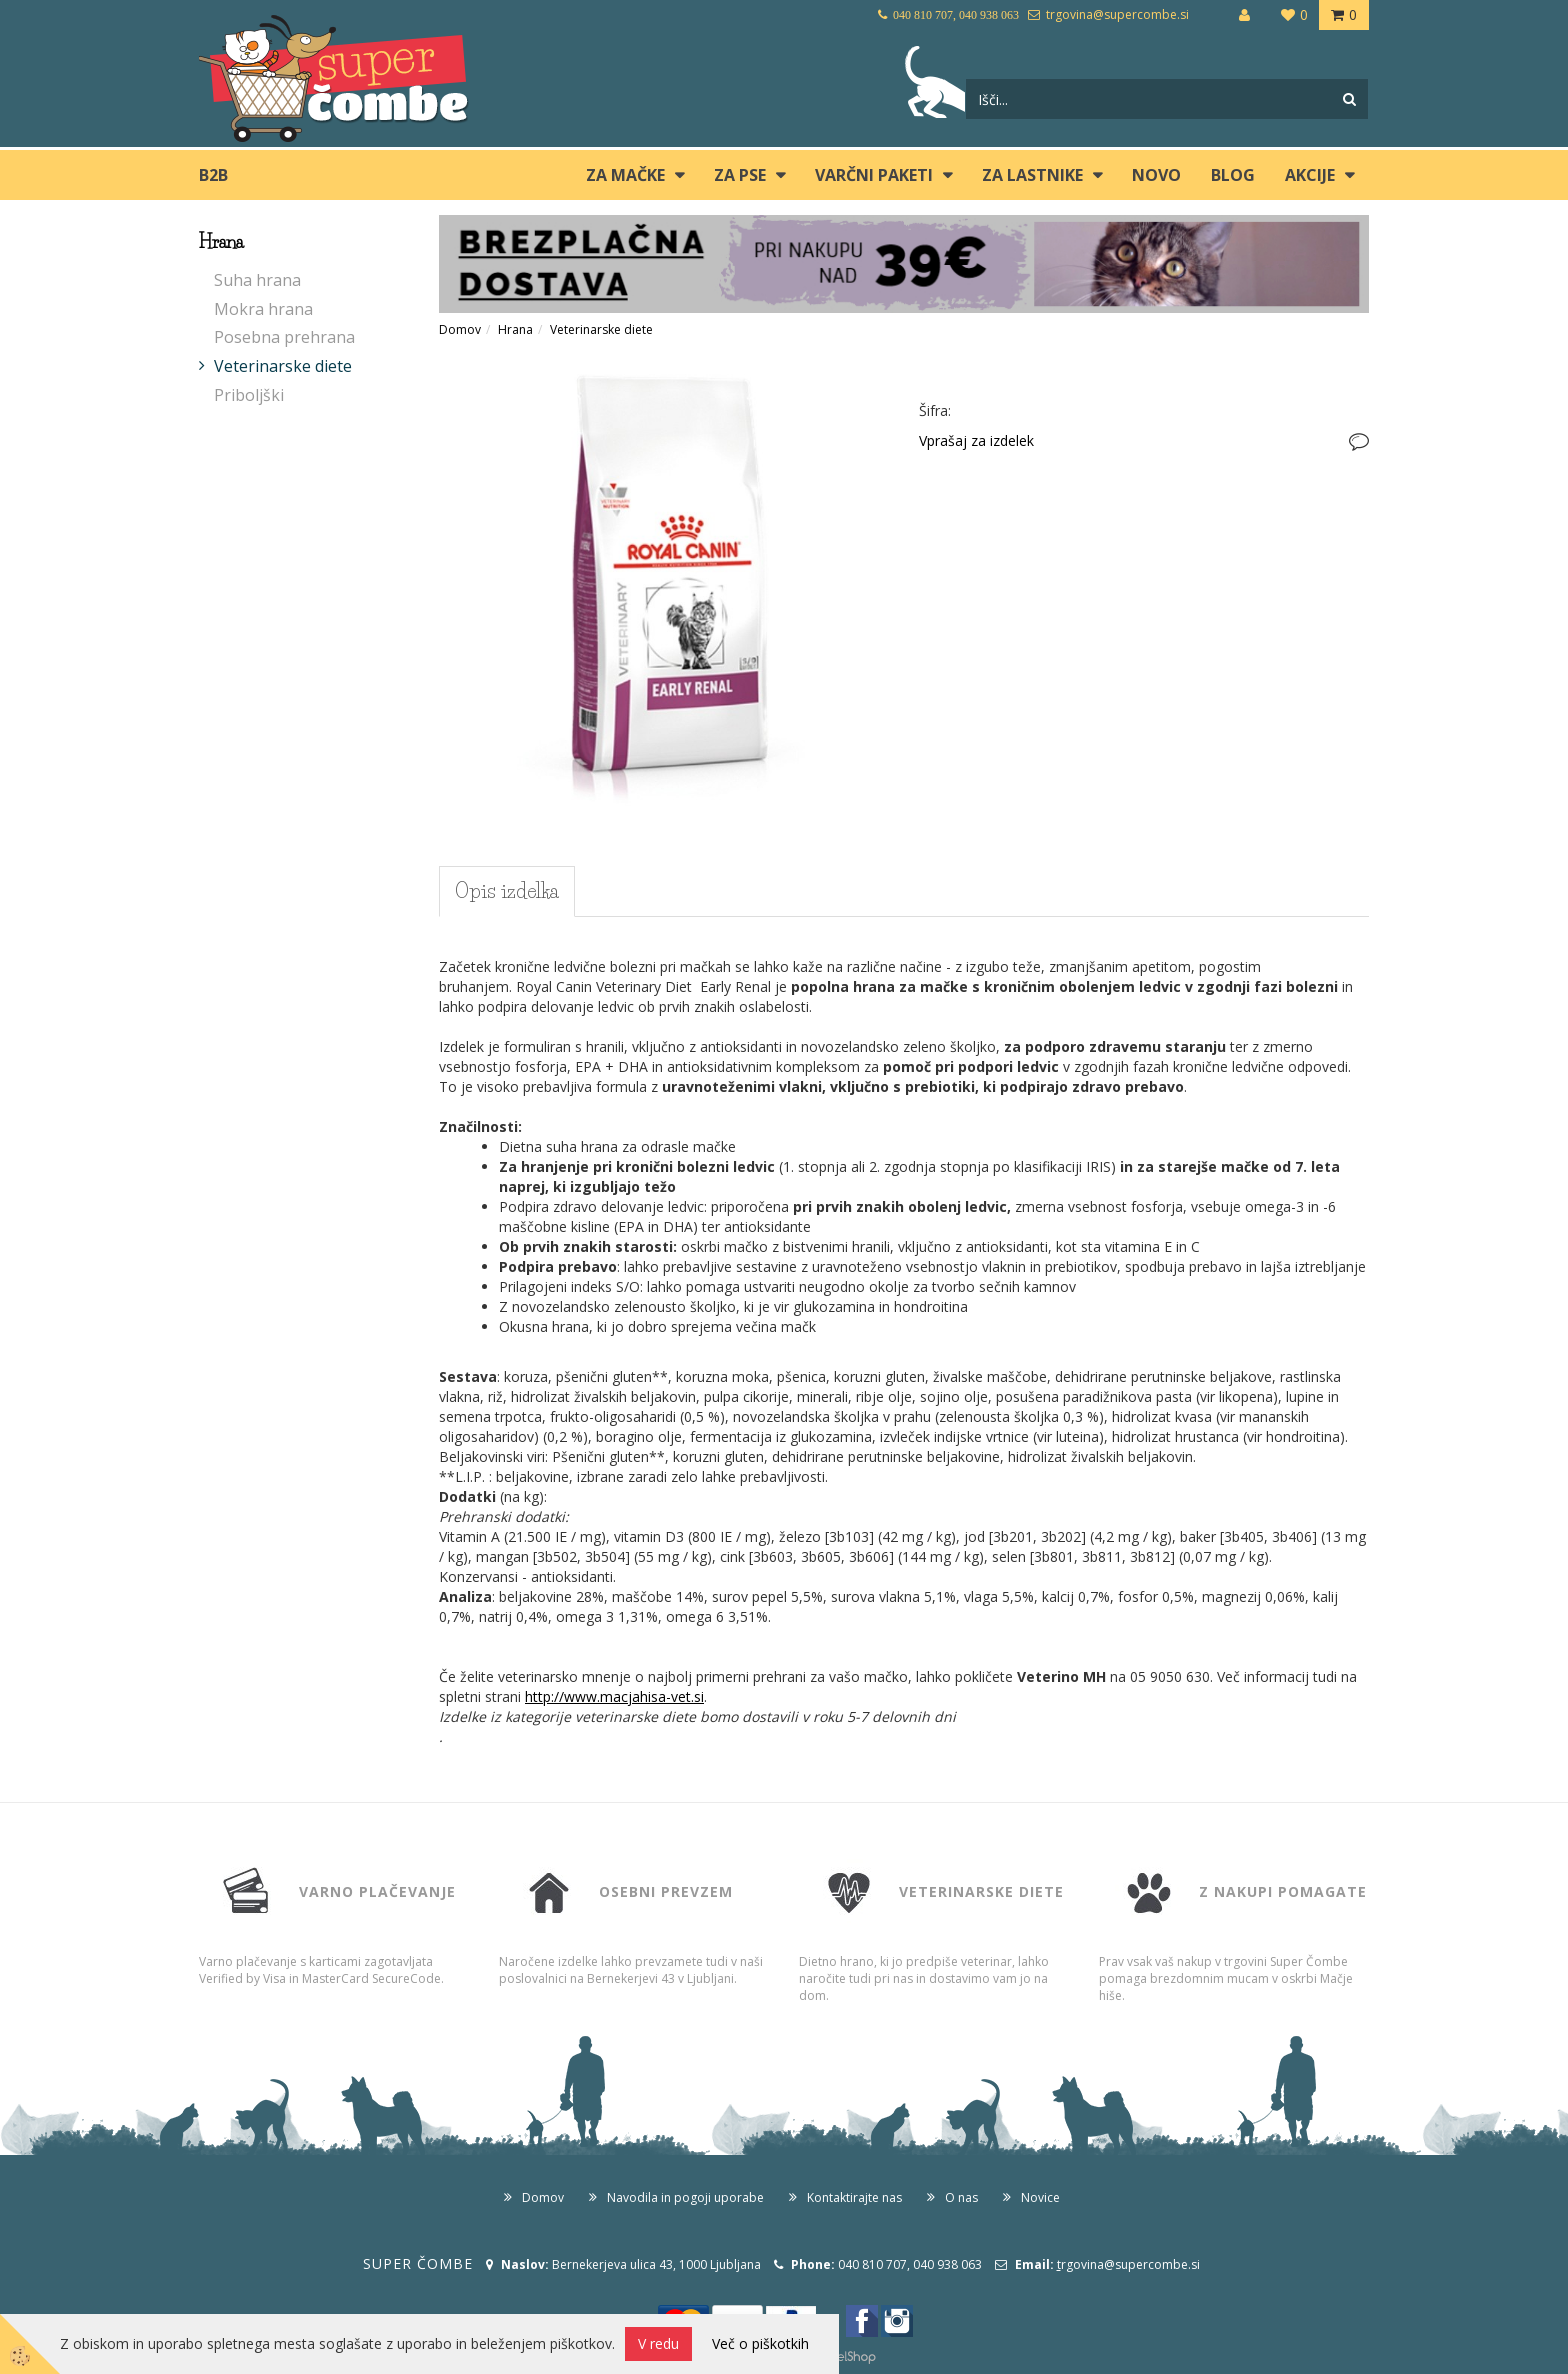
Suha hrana (257, 280)
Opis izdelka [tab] (507, 891)
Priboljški (249, 395)
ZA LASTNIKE (1032, 175)
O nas (961, 2197)
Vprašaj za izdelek (976, 440)
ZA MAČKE (625, 175)
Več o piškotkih (760, 2343)
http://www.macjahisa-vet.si (614, 1696)
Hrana (515, 329)
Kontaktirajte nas (854, 2197)
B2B (213, 175)
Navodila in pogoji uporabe (685, 2197)
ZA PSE (740, 175)
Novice (1040, 2197)
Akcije (1310, 175)
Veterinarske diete (283, 366)
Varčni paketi (874, 175)
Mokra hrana (263, 309)
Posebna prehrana (284, 337)
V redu (658, 2343)
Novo (1156, 175)
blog (1233, 175)
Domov (460, 329)
